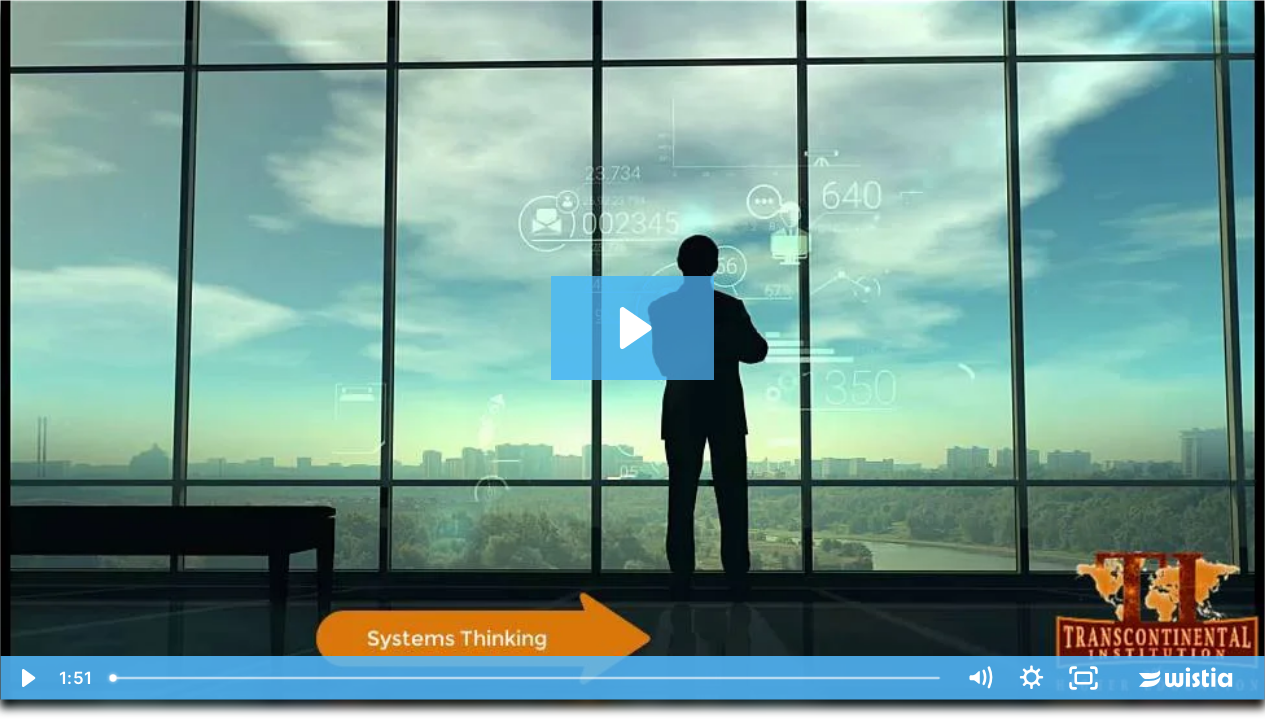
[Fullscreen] (1083, 678)
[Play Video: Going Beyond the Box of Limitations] (632, 328)
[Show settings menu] (1031, 678)
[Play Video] (26, 678)
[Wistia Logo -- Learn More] (1187, 678)
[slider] (526, 678)
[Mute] (979, 678)
